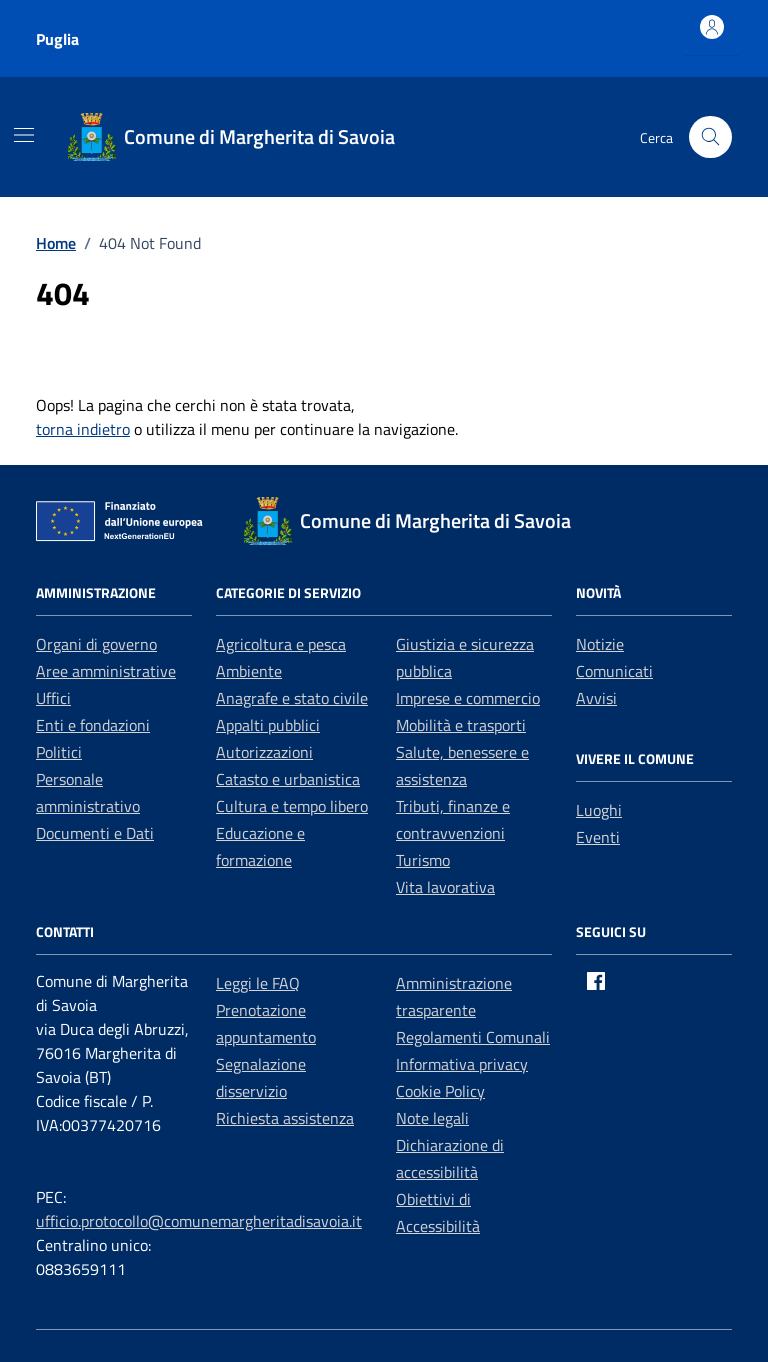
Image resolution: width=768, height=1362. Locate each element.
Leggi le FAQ (258, 983)
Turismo (423, 860)
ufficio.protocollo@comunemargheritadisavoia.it (199, 1221)
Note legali (432, 1118)
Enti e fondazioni (93, 725)
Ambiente (249, 671)
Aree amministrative (106, 671)
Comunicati (614, 671)
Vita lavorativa (445, 887)
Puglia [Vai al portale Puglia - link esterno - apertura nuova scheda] (57, 39)
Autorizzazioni (264, 752)
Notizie (600, 644)
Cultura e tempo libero (292, 806)
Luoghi (599, 810)
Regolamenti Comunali (473, 1037)
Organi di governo (96, 644)
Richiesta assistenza (285, 1118)
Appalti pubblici (268, 725)
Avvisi (596, 698)
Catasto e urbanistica (288, 779)
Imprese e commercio (468, 698)
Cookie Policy (440, 1091)
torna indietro (83, 429)
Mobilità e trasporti (461, 725)
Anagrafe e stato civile (292, 698)
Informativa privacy (462, 1064)
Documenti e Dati (95, 833)
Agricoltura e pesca (281, 644)
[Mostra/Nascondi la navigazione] (24, 135)
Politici (59, 752)
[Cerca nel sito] (710, 137)
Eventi (598, 837)
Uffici (53, 698)
